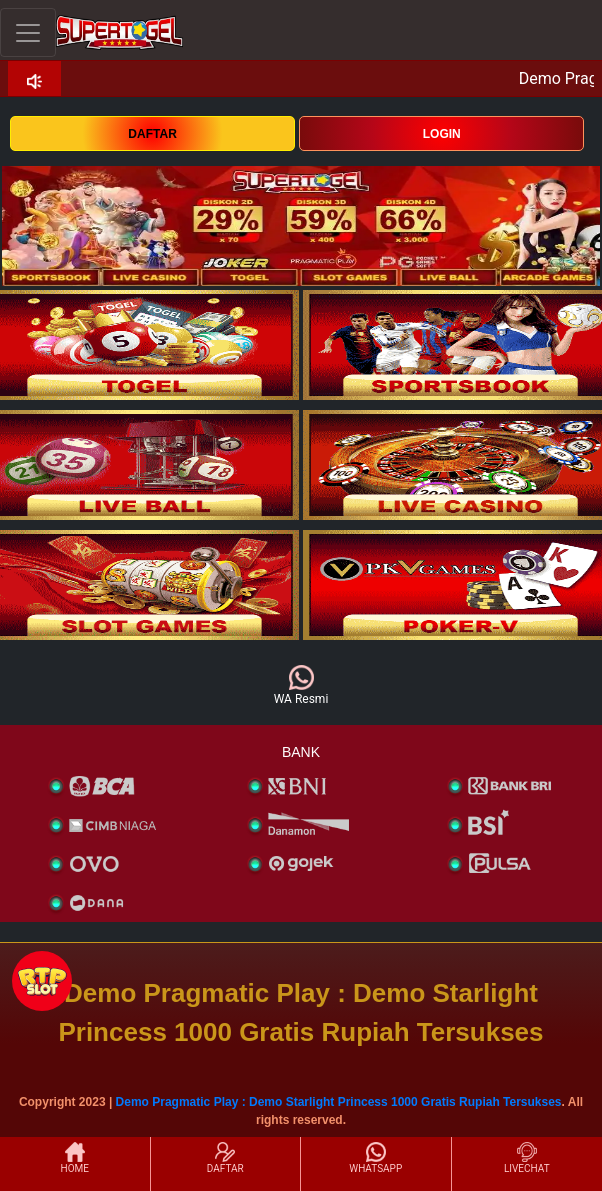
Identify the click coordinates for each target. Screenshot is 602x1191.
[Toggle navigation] (28, 32)
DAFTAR (152, 134)
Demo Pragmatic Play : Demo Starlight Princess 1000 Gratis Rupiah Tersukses (339, 1102)
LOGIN (442, 134)
